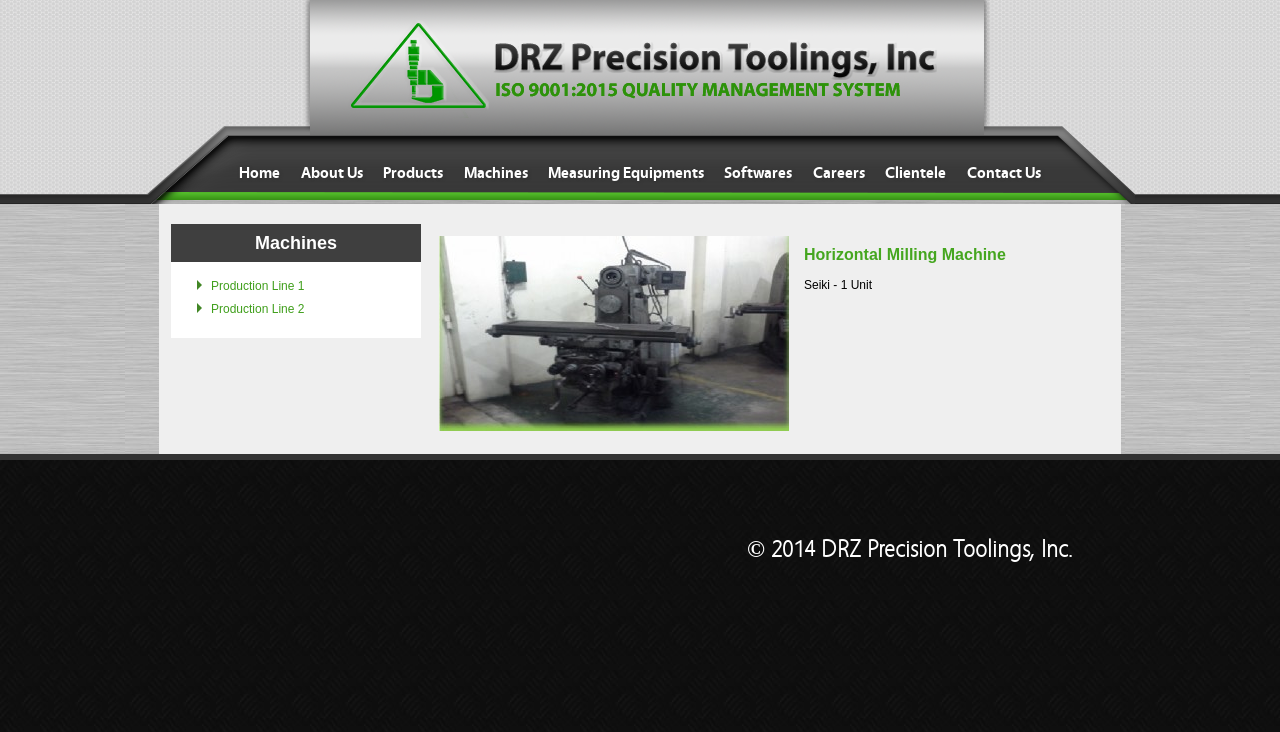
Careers (839, 173)
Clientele (915, 173)
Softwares (758, 173)
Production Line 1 (257, 286)
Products (413, 173)
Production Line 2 (257, 309)
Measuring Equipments (626, 173)
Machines (496, 173)
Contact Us (1004, 173)
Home (259, 173)
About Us (332, 173)
